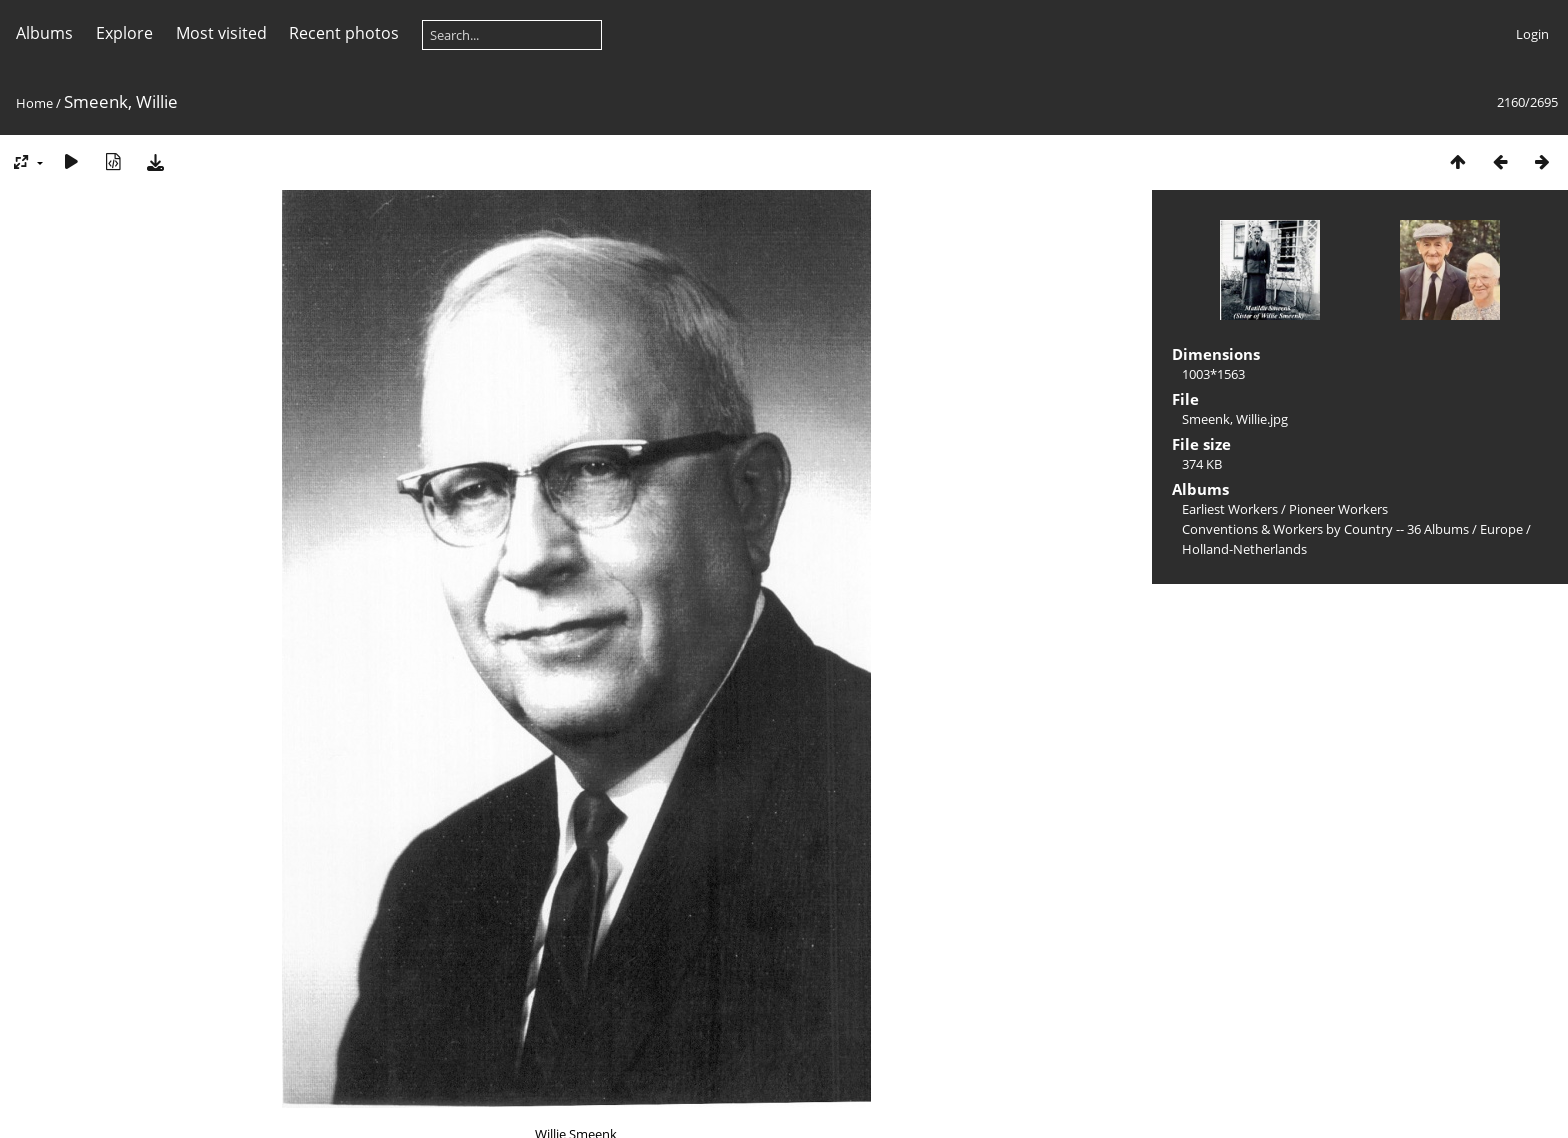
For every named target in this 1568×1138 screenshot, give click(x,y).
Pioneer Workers (1338, 509)
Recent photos (344, 33)
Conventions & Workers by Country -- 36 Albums (1325, 529)
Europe (1501, 529)
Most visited (221, 33)
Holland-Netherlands (1244, 549)
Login (1532, 34)
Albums (44, 33)
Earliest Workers (1230, 509)
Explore (124, 33)
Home (34, 103)
